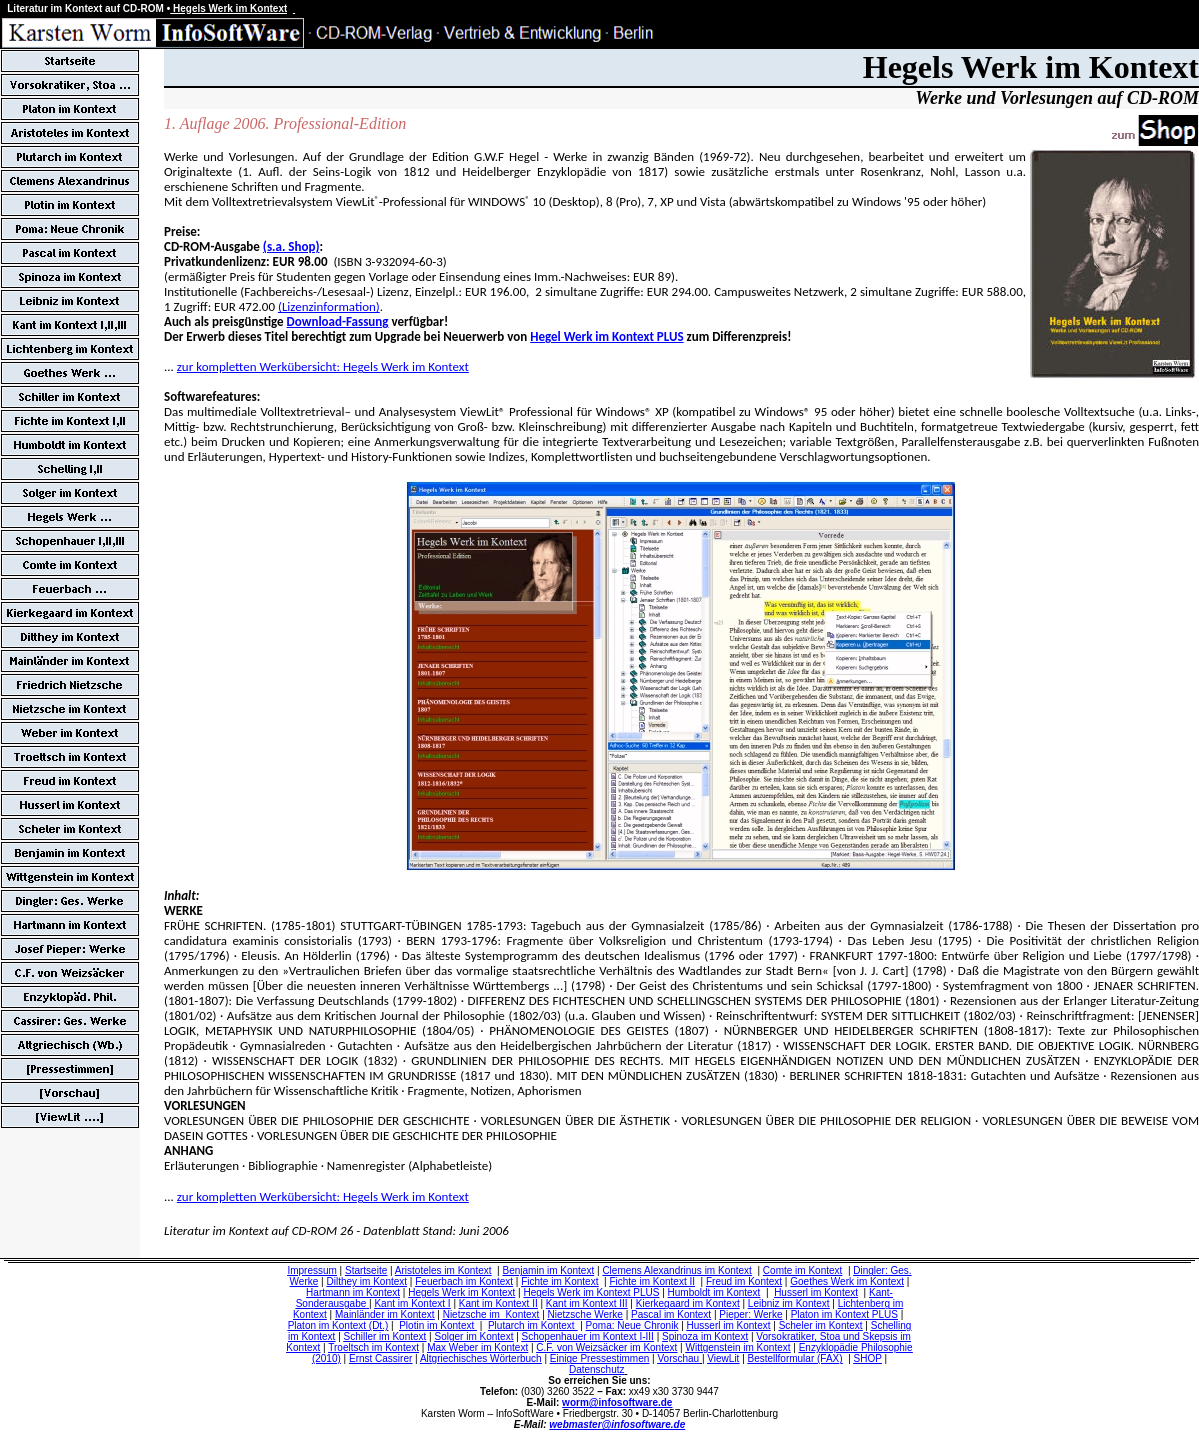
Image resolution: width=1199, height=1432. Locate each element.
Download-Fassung (338, 321)
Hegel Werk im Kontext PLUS (606, 336)
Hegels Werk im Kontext (461, 1292)
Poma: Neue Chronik (632, 1325)
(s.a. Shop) (291, 246)
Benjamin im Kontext (549, 1270)
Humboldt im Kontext (714, 1292)
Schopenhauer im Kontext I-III (588, 1336)
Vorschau (678, 1358)
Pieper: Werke (750, 1314)
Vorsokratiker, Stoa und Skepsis (826, 1336)
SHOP (868, 1358)
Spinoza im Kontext (705, 1336)
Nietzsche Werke (585, 1314)
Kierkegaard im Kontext (688, 1303)
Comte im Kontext (802, 1270)
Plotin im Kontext (438, 1325)
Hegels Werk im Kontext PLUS (591, 1292)
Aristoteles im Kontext (443, 1270)
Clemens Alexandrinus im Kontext (677, 1270)
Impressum (311, 1270)
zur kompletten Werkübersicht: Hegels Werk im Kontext (323, 366)
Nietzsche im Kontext (491, 1314)
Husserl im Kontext (816, 1292)
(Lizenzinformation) (329, 306)
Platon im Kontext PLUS (844, 1314)
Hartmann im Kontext (353, 1292)
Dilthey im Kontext (366, 1281)
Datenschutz (597, 1369)
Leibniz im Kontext (789, 1303)
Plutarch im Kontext (532, 1325)
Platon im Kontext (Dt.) (338, 1325)
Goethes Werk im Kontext (847, 1281)
